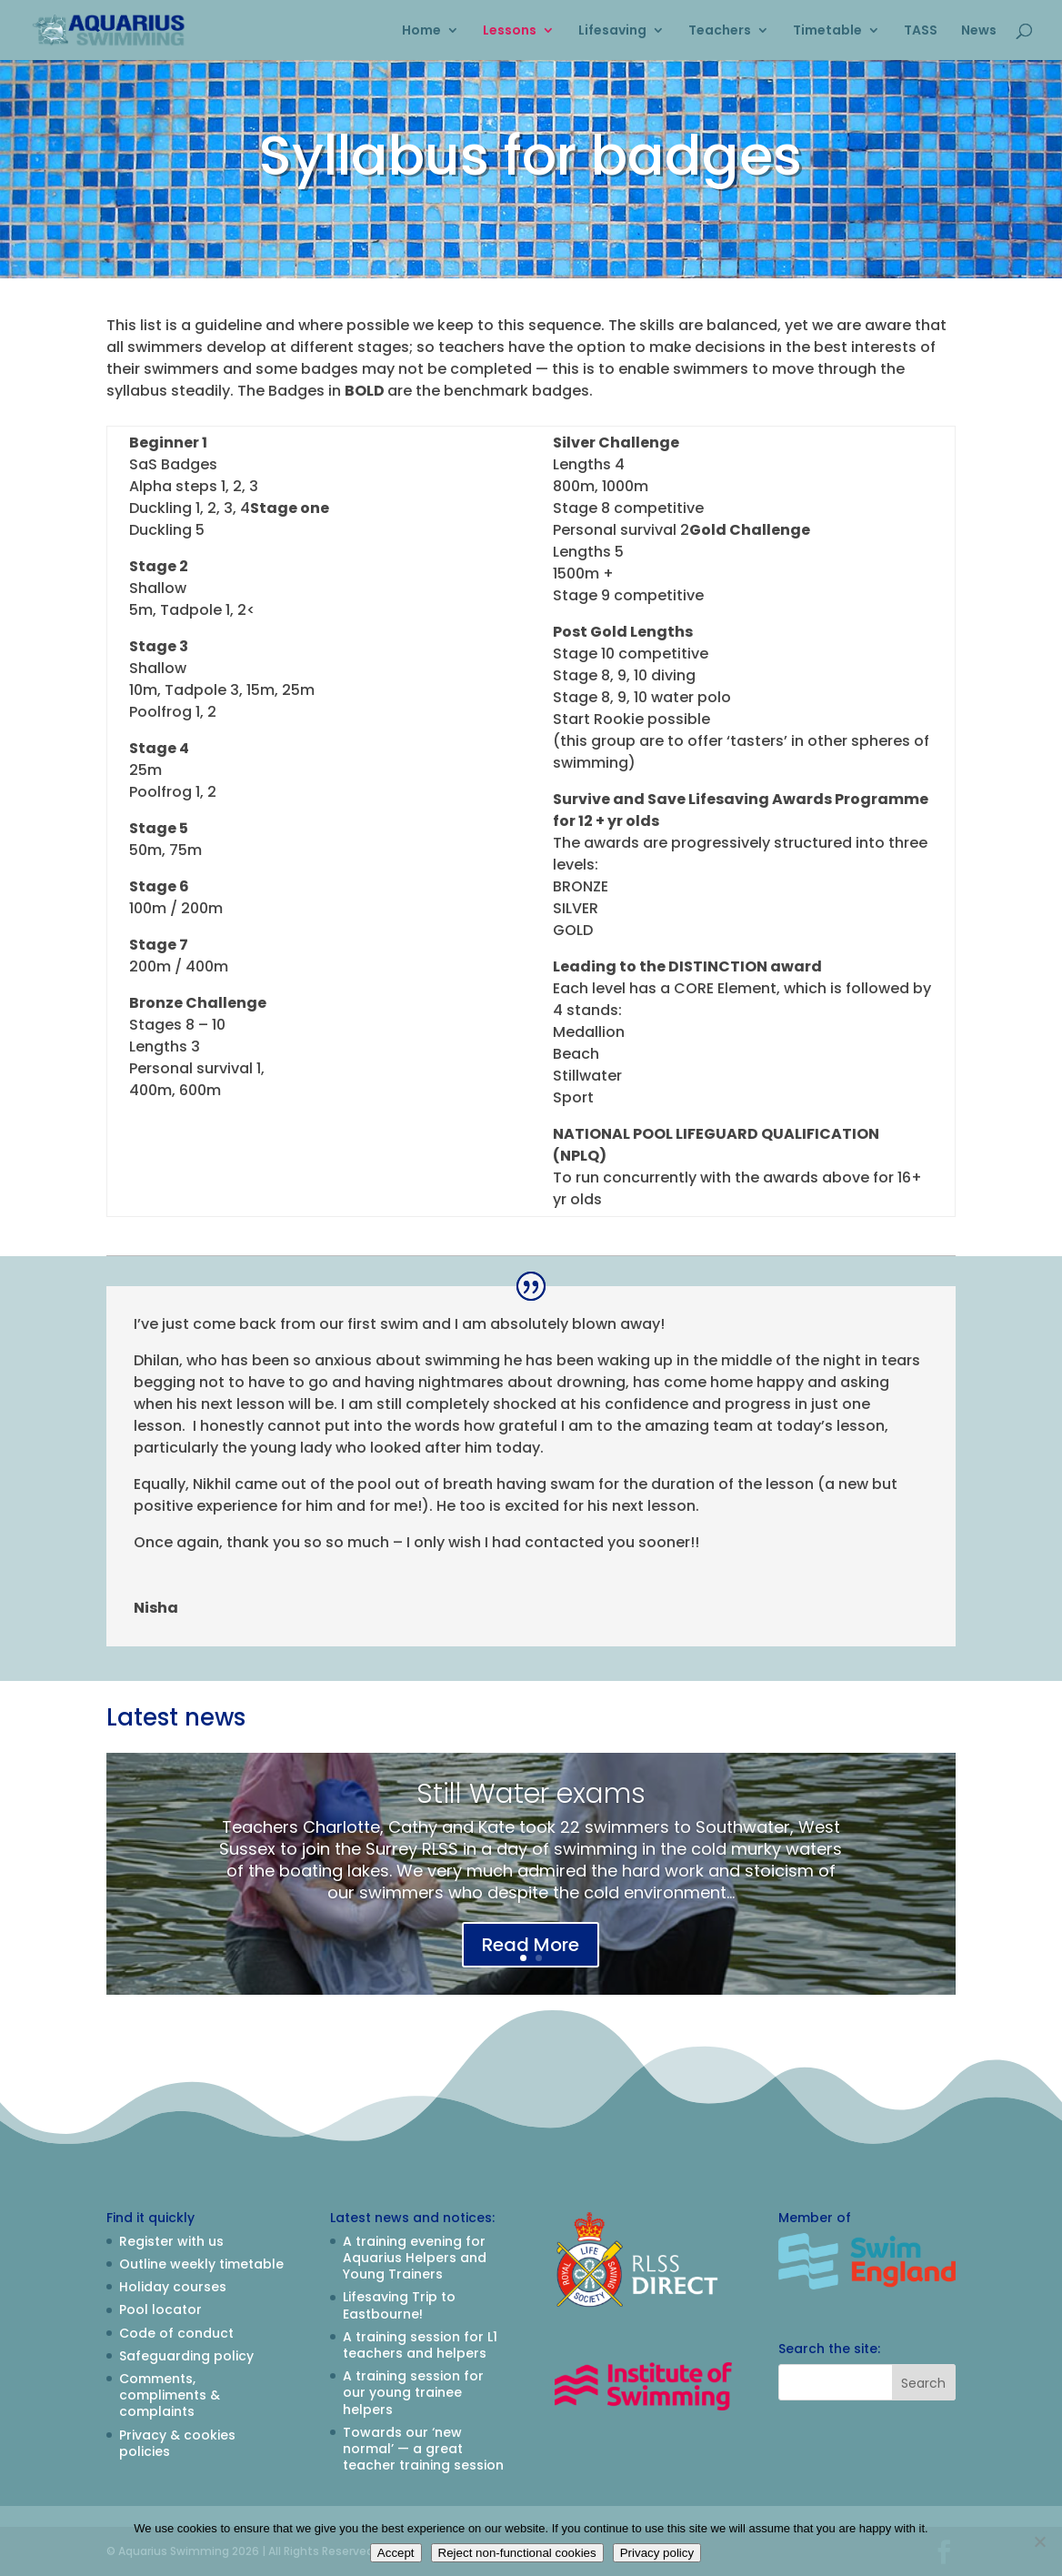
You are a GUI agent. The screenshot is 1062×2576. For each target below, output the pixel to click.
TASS (920, 31)
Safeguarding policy (186, 2356)
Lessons (509, 31)
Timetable (827, 31)
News (979, 31)
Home (421, 31)
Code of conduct (176, 2333)
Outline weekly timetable (201, 2264)
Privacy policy (657, 2553)
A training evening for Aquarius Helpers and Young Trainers (414, 2257)
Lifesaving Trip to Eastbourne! (399, 2305)
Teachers (719, 31)
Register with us (171, 2241)
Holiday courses (172, 2287)
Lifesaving (612, 31)
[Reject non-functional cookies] (1039, 2541)
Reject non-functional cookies (517, 2553)
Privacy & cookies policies (177, 2443)
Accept (396, 2553)
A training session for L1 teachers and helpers (420, 2345)
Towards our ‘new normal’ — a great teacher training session (423, 2448)
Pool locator (160, 2309)
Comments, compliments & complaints (169, 2395)
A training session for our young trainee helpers (413, 2392)
